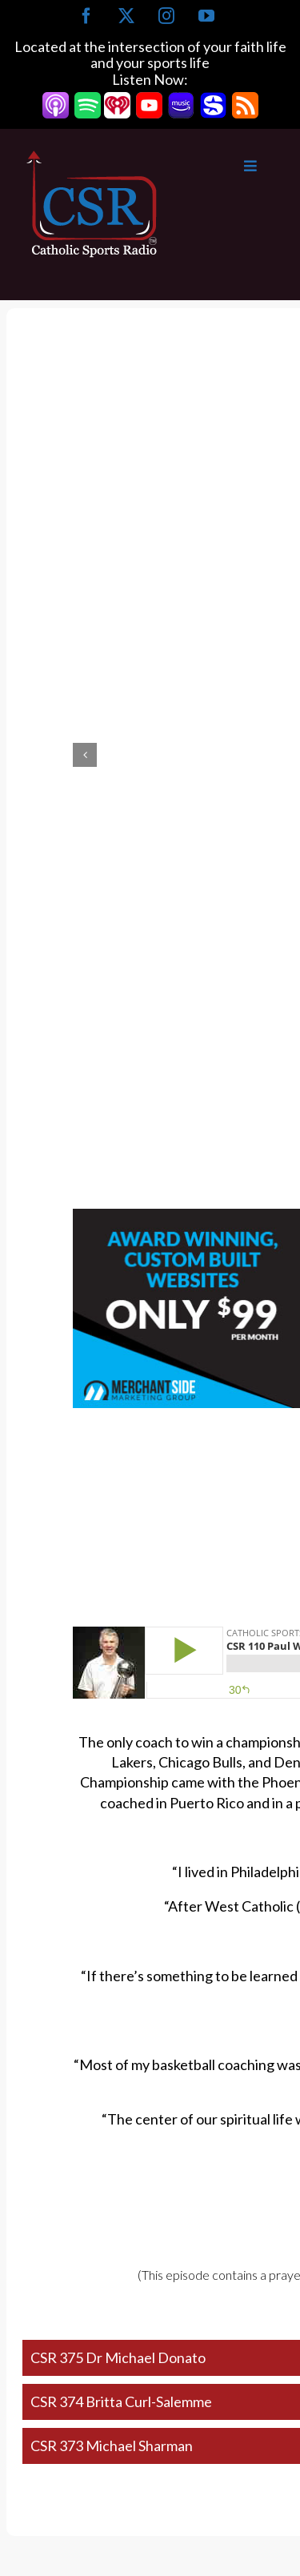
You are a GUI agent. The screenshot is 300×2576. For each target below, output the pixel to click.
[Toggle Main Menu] (218, 166)
